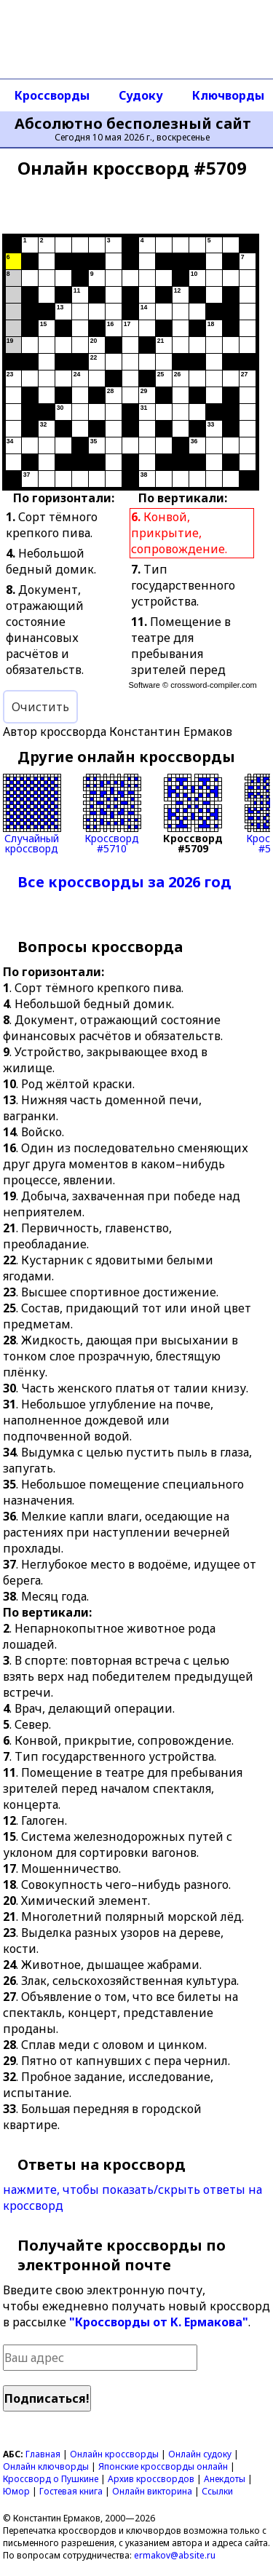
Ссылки (217, 2491)
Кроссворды (52, 95)
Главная (42, 2454)
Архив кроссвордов (151, 2479)
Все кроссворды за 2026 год (124, 882)
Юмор (16, 2491)
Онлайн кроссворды (114, 2454)
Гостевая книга (71, 2491)
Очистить (40, 707)
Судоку (141, 95)
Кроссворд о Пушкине (50, 2479)
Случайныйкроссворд (32, 814)
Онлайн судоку (200, 2454)
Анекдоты (224, 2479)
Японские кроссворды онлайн (163, 2466)
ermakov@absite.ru (174, 2555)
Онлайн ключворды (46, 2466)
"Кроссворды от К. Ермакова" (158, 2322)
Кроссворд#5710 (112, 814)
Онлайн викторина (152, 2491)
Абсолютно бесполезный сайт (133, 123)
